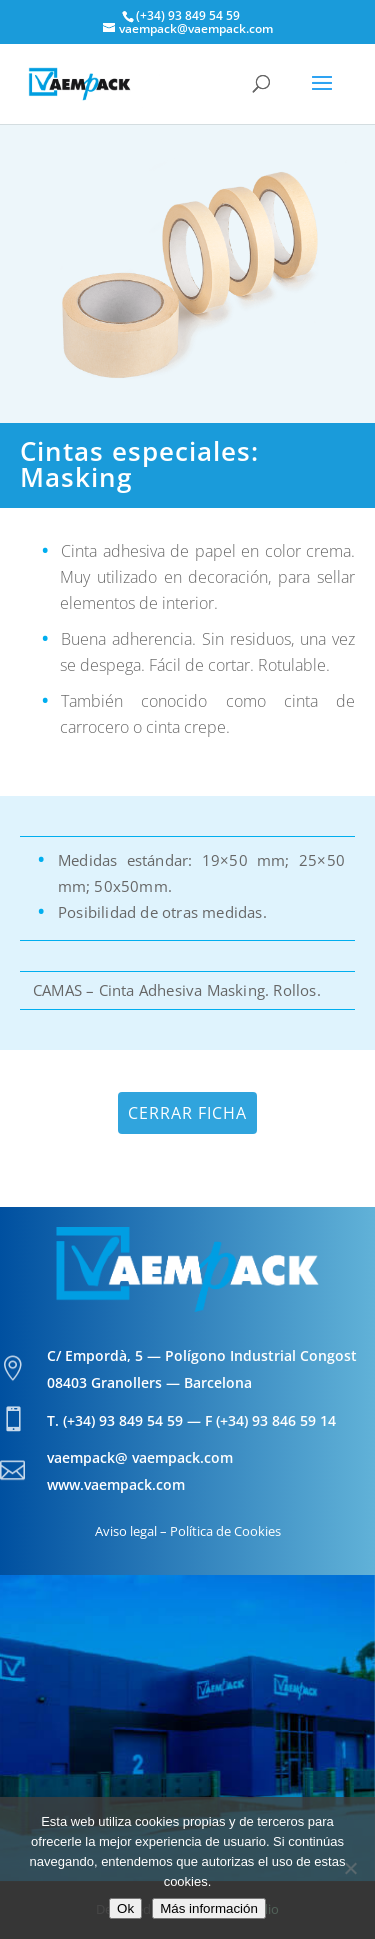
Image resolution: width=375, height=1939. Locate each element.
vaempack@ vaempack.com (140, 1457)
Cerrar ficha (187, 1113)
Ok (125, 1908)
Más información (209, 1908)
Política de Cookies (225, 1531)
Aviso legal (126, 1531)
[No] (350, 1868)
